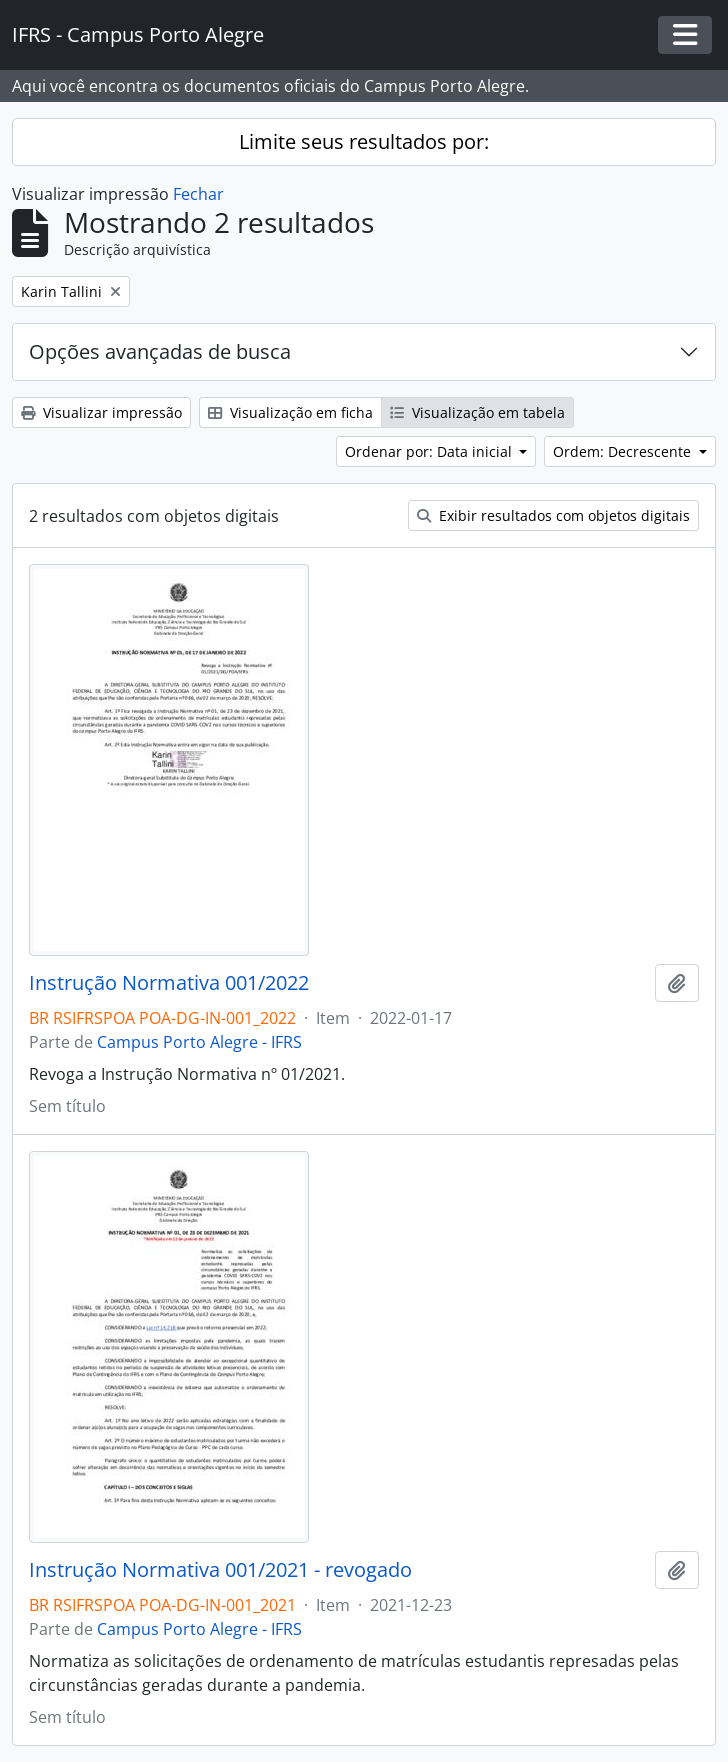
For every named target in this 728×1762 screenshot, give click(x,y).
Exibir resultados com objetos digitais (553, 515)
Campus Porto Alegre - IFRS (199, 1042)
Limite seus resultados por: (364, 141)
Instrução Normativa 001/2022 (169, 983)
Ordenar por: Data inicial (430, 451)
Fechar (198, 194)
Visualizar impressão (101, 412)
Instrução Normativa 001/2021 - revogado (220, 1570)
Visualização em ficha (290, 412)
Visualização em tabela (477, 412)
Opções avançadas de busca (160, 351)
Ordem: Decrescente (624, 451)
